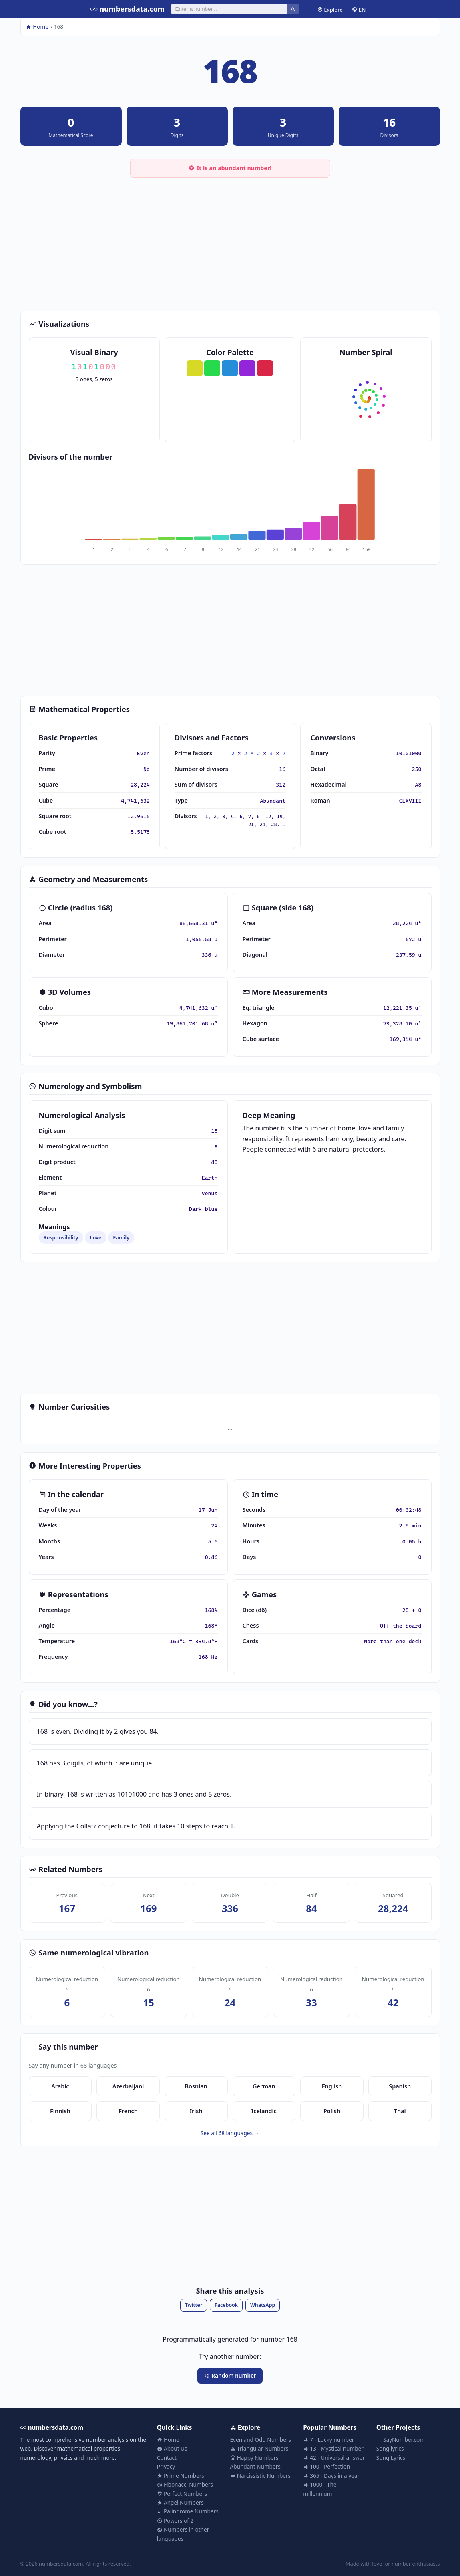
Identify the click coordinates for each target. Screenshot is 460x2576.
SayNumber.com (400, 2439)
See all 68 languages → (230, 2133)
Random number (230, 2375)
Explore (330, 9)
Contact (167, 2457)
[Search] (229, 9)
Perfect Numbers (182, 2493)
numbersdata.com (127, 9)
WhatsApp (262, 2305)
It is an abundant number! (230, 168)
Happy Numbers (254, 2457)
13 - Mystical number (333, 2448)
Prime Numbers (180, 2475)
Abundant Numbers (255, 2466)
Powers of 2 (175, 2520)
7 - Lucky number (328, 2439)
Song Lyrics (390, 2457)
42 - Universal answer (334, 2457)
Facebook (226, 2305)
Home (37, 26)
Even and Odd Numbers (260, 2439)
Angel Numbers (180, 2502)
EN (359, 9)
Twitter (194, 2305)
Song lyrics (390, 2448)
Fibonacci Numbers (185, 2484)
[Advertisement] (230, 242)
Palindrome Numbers (188, 2511)
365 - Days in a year (331, 2475)
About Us (172, 2448)
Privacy (166, 2466)
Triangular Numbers (259, 2448)
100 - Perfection (326, 2466)
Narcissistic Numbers (260, 2475)
